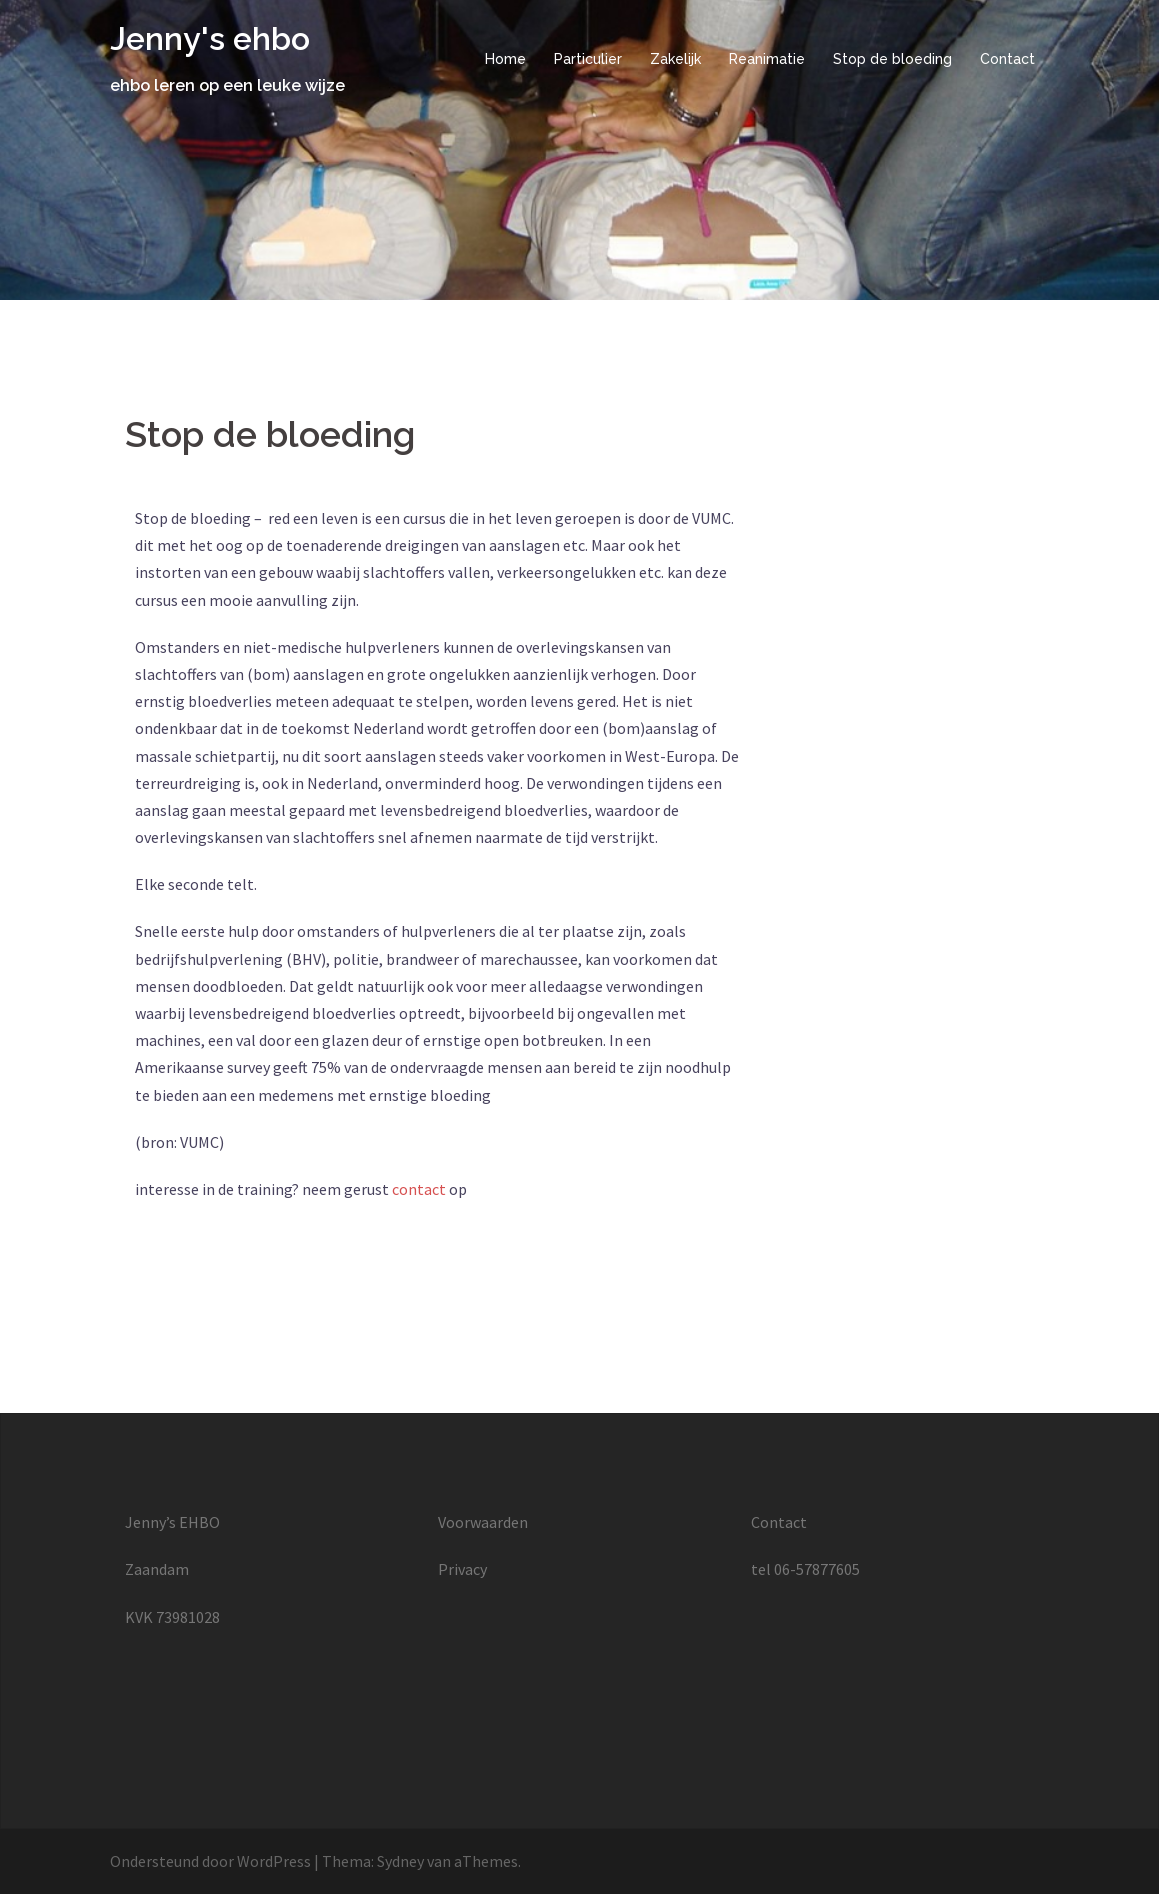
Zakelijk (675, 59)
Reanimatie (767, 59)
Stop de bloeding (892, 59)
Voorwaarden (483, 1522)
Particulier (588, 59)
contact (419, 1189)
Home (505, 59)
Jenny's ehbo (210, 38)
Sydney (400, 1861)
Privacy (462, 1569)
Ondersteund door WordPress (210, 1861)
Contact (1007, 59)
